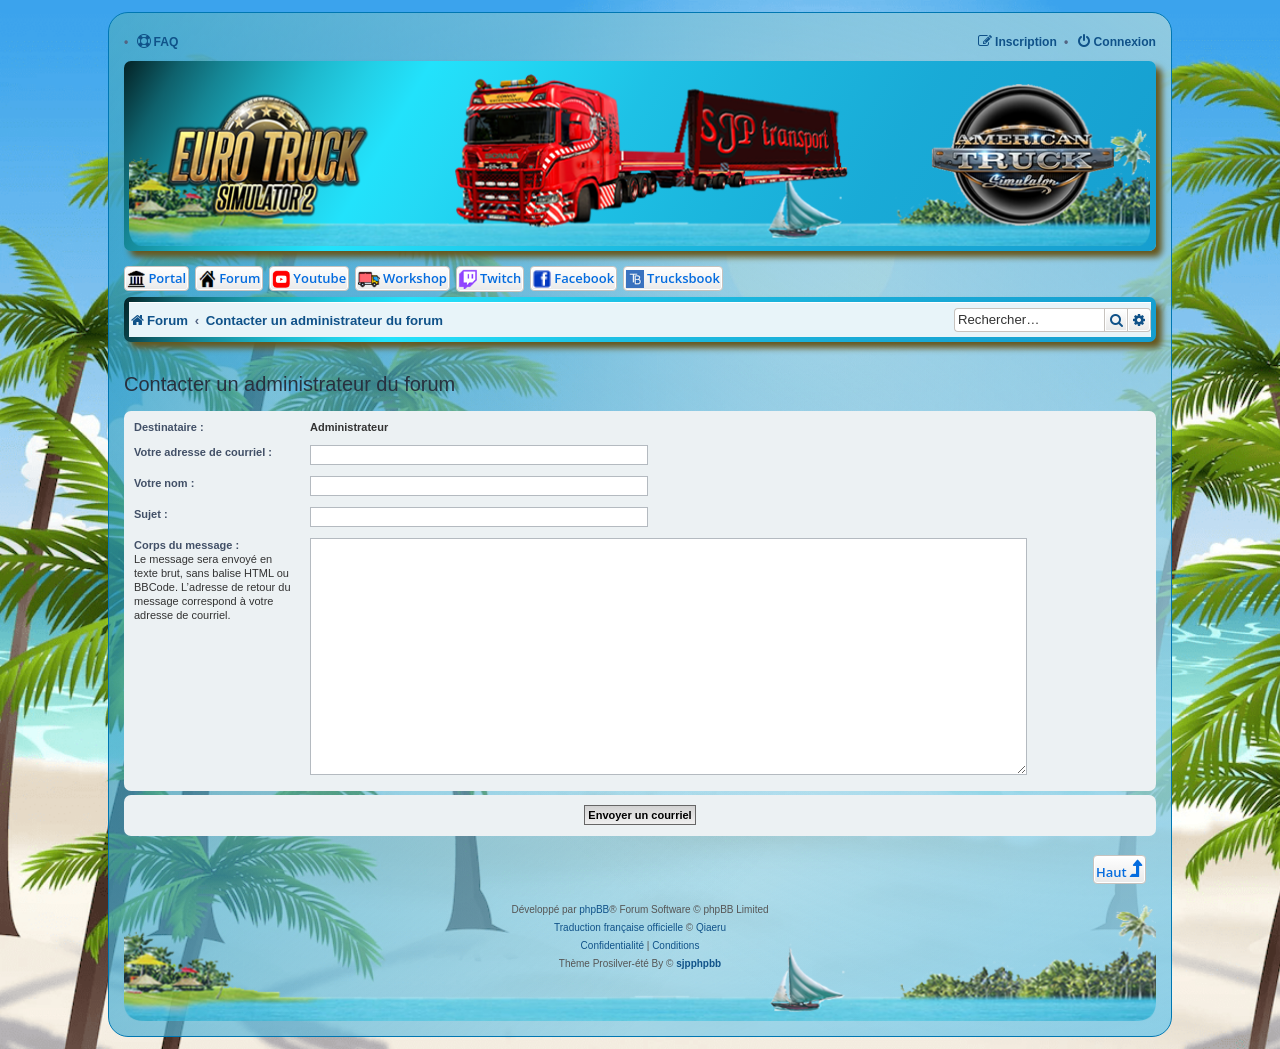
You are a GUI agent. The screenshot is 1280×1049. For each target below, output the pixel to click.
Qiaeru (711, 927)
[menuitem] (157, 42)
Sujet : (151, 514)
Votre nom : (164, 483)
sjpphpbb (698, 963)
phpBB (594, 909)
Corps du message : (186, 545)
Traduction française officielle (618, 927)
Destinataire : (169, 427)
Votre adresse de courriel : (203, 452)
